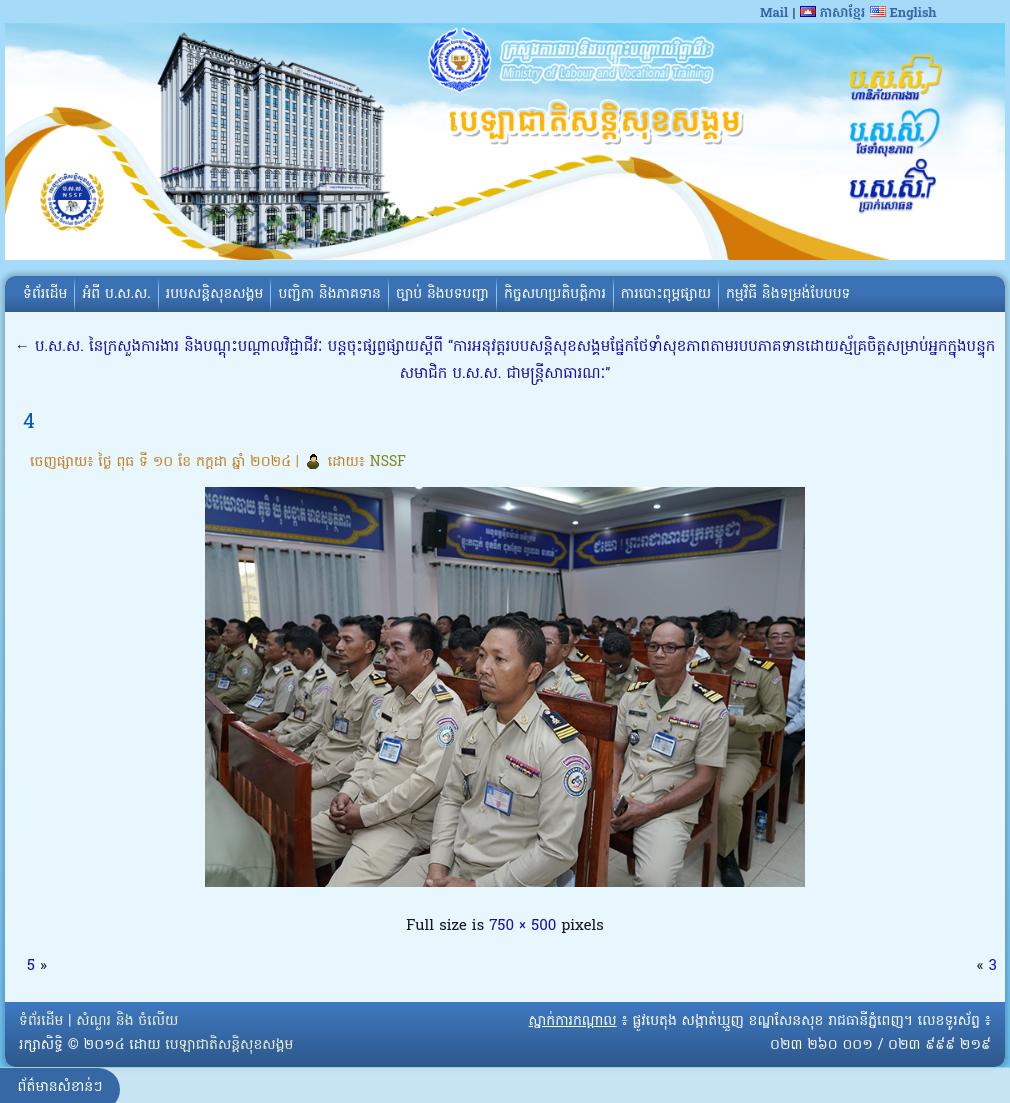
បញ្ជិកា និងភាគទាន (329, 294)
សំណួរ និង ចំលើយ (127, 1021)
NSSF (388, 462)
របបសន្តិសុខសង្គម (215, 294)
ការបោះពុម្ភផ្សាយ (666, 294)
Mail (774, 13)
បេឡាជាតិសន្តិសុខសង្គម (229, 1045)
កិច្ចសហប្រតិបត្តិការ (555, 294)
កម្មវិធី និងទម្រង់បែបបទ (788, 294)
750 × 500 (522, 926)
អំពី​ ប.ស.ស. (116, 294)
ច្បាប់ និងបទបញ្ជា (442, 294)
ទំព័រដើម (45, 294)
